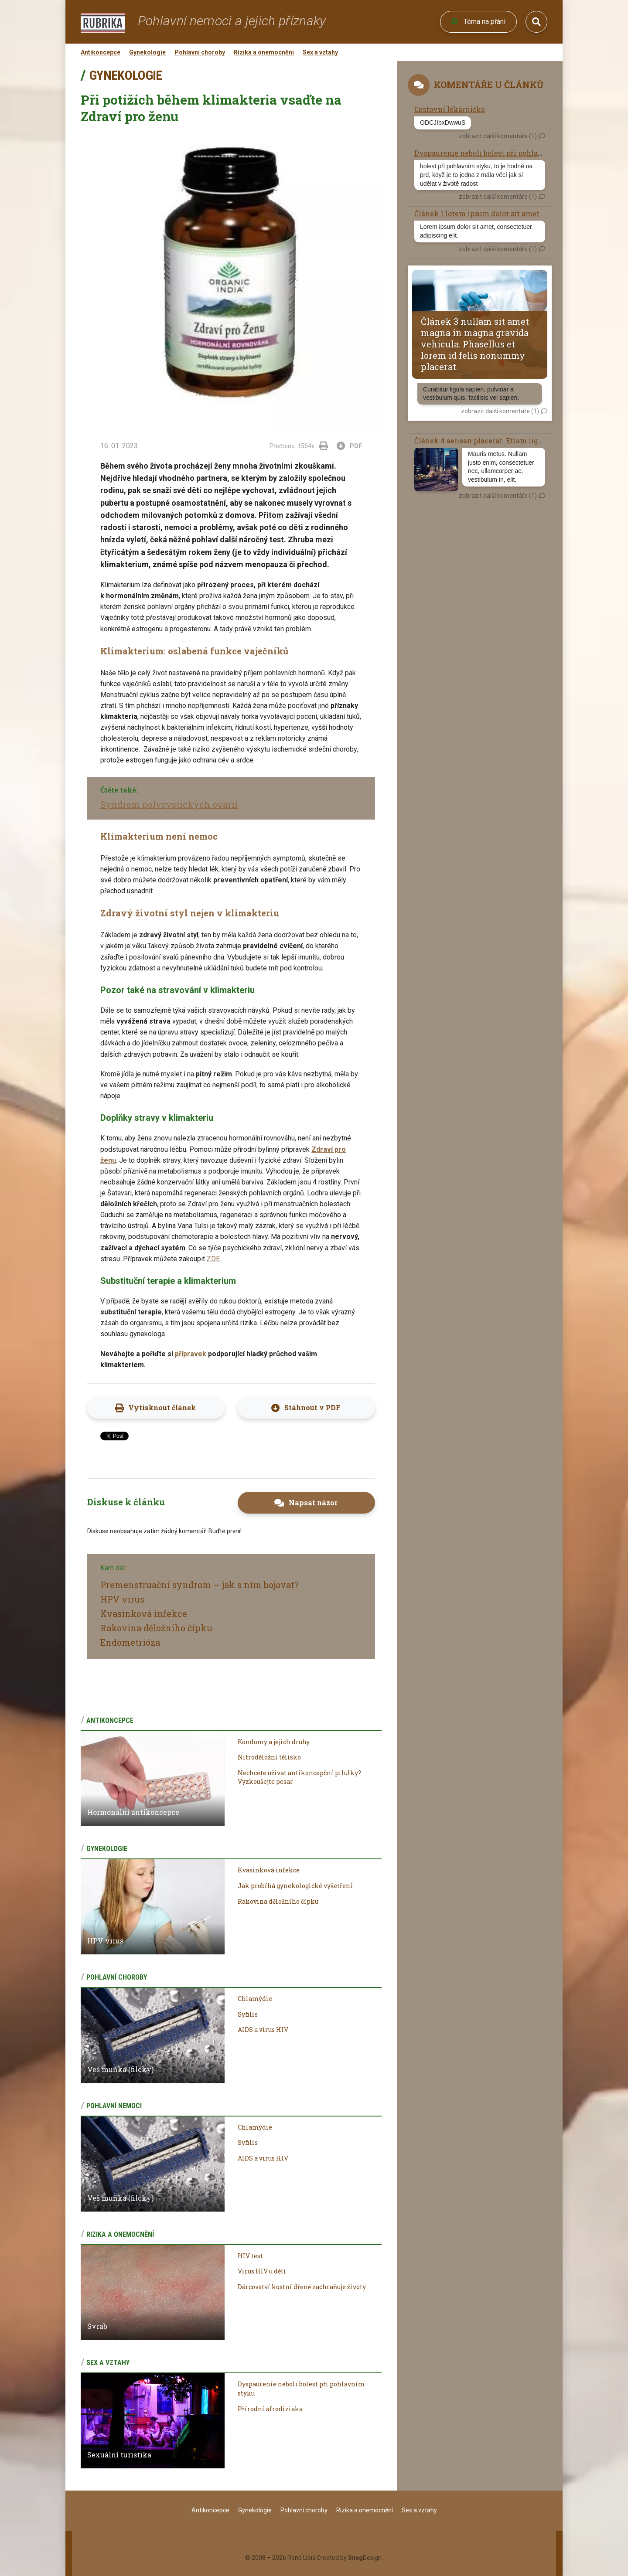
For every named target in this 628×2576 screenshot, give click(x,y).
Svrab (97, 2326)
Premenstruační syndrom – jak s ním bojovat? (199, 1584)
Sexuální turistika (119, 2454)
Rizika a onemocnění (264, 52)
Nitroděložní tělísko (269, 1757)
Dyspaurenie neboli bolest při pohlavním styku (496, 152)
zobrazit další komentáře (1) (498, 136)
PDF (350, 445)
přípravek (190, 1354)
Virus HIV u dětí (262, 2271)
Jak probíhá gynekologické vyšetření (295, 1886)
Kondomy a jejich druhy (274, 1742)
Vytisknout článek (162, 1407)
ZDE (213, 1259)
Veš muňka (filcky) (120, 2069)
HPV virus (122, 1599)
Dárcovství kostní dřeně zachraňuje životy (302, 2287)
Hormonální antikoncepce (133, 1812)
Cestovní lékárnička (449, 109)
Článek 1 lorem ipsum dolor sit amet (476, 213)
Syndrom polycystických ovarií (169, 804)
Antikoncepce (100, 52)
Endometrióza (130, 1642)
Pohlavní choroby (199, 52)
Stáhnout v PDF (312, 1407)
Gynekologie (147, 52)
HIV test (250, 2256)
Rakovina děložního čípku (156, 1627)
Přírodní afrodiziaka (270, 2409)
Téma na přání (478, 21)
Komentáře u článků (488, 84)
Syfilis (248, 2014)
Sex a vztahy (320, 52)
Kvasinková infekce (143, 1613)
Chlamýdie (255, 1998)
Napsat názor (313, 1502)
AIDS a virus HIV (263, 2029)
